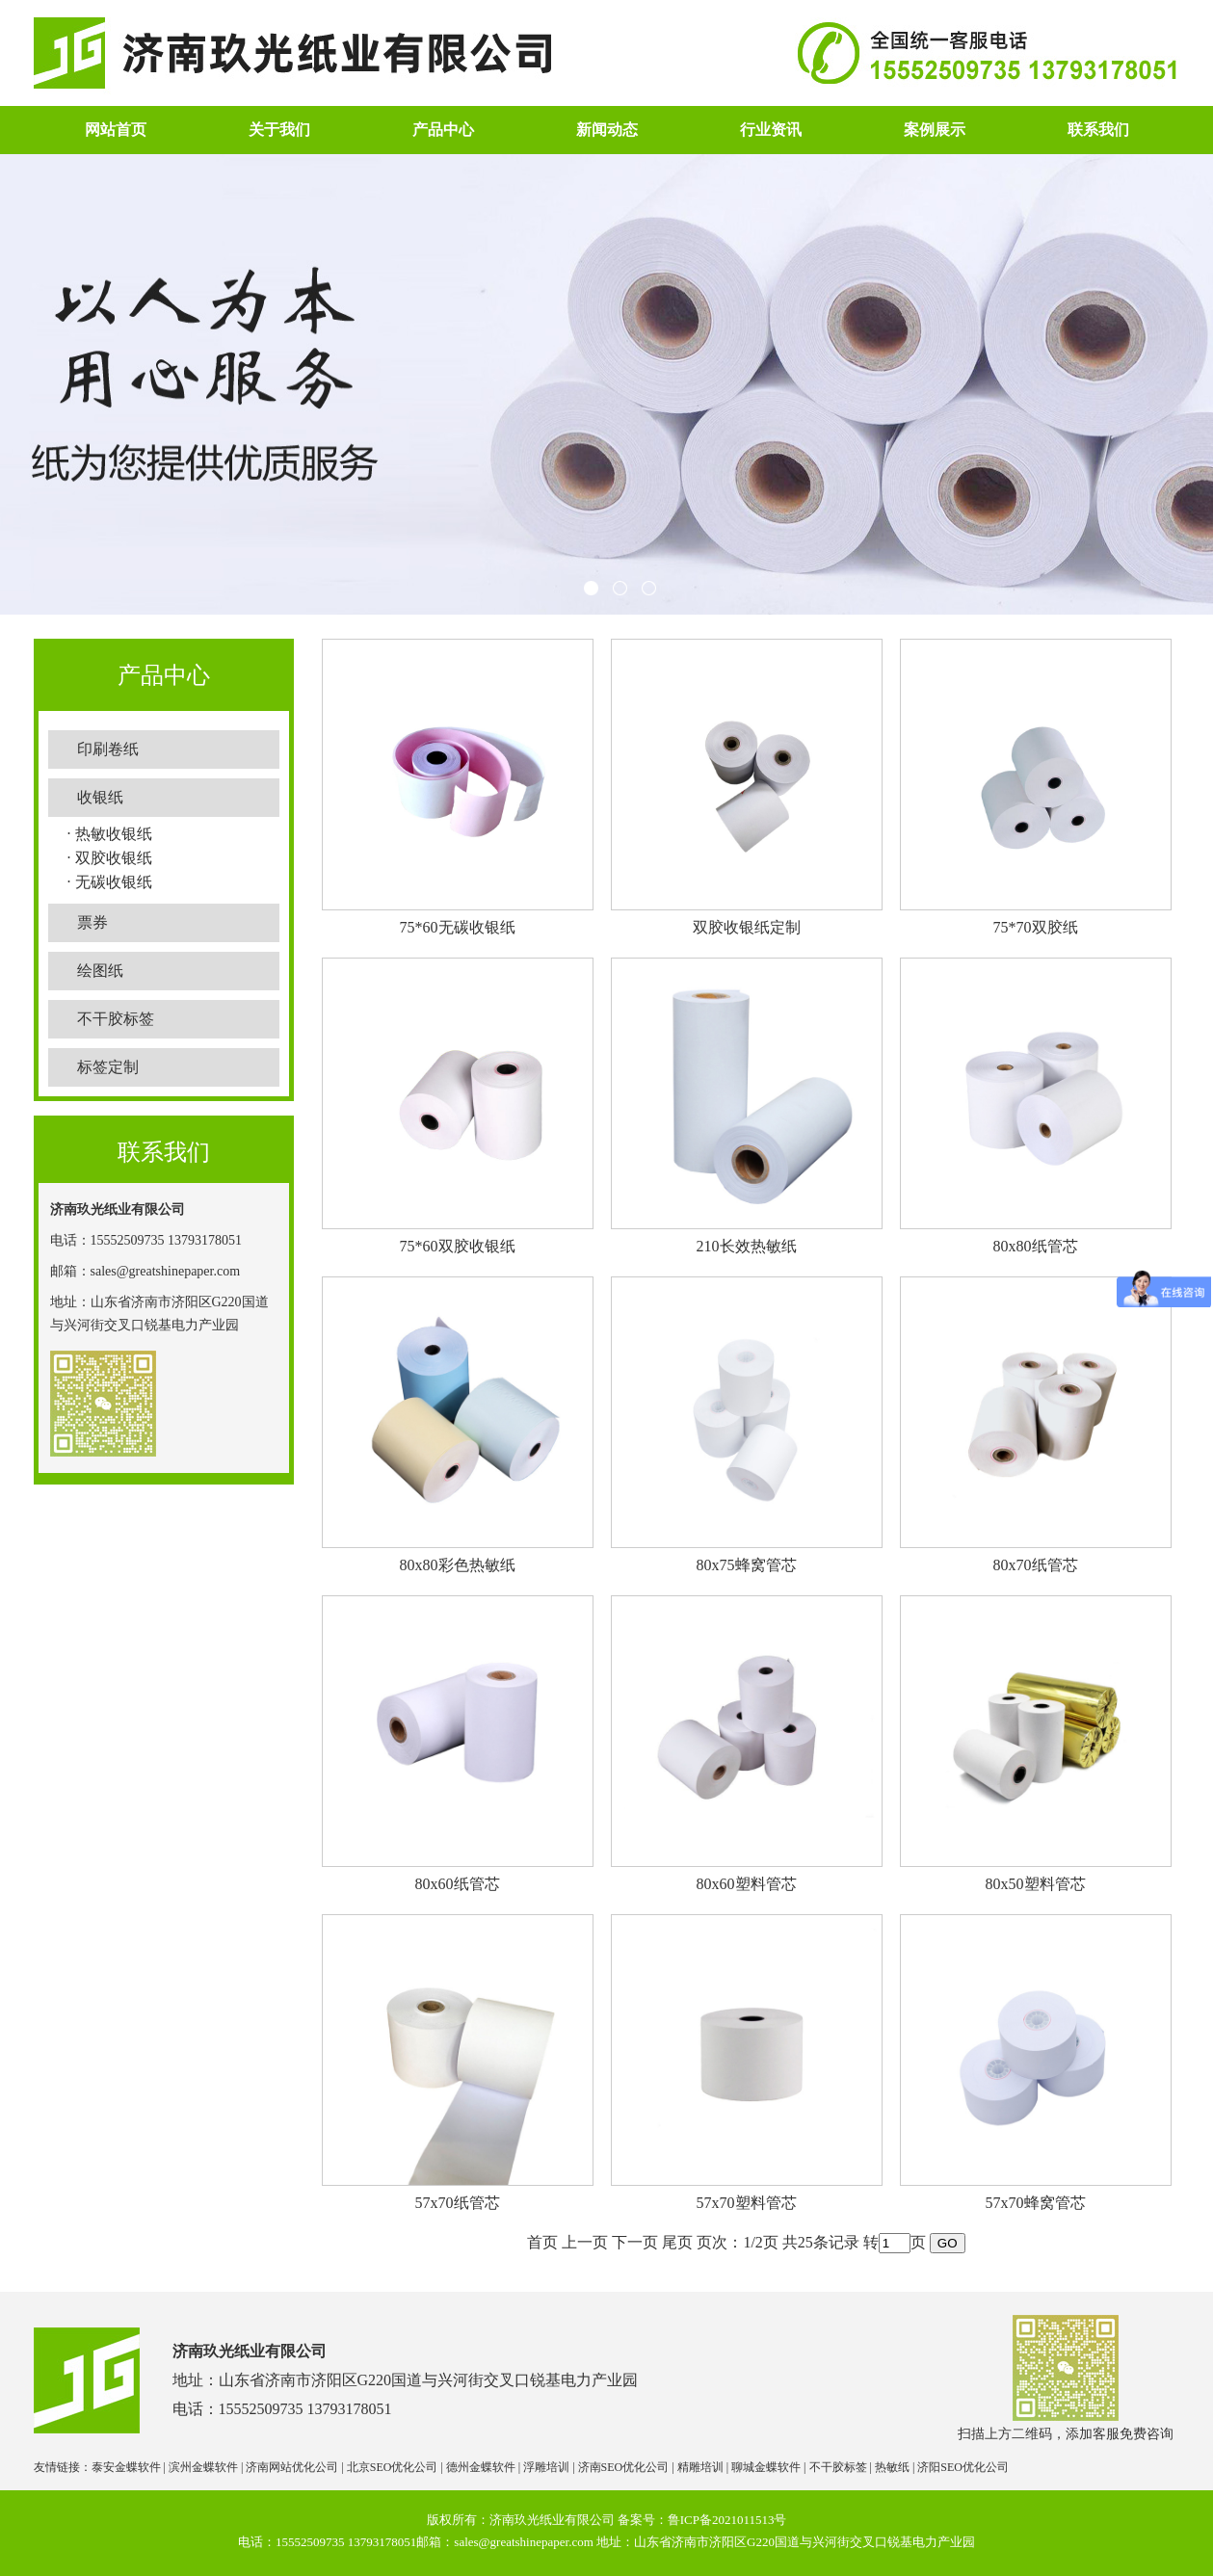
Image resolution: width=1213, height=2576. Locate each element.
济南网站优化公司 (292, 2467)
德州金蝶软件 (480, 2467)
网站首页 (115, 129)
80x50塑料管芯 (1036, 1884)
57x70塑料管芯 (747, 2203)
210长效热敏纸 (747, 1246)
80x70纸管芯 (1035, 1565)
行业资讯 (771, 129)
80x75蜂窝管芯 (747, 1565)
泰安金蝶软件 (126, 2467)
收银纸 (100, 797)
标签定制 (108, 1067)
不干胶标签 (115, 1019)
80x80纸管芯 (1035, 1246)
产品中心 (443, 129)
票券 (92, 922)
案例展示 (934, 129)
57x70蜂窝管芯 (1036, 2203)
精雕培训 (700, 2467)
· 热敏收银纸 (109, 834)
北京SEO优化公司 (392, 2467)
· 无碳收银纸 (109, 882)
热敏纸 (892, 2467)
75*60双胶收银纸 (457, 1246)
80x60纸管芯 (457, 1884)
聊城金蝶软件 (766, 2467)
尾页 (677, 2242)
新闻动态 (607, 129)
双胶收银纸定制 (747, 927)
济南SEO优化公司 (624, 2467)
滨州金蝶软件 (203, 2467)
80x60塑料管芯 (747, 1884)
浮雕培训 (546, 2467)
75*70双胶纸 (1035, 927)
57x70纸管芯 (457, 2203)
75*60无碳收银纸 (457, 927)
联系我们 (1098, 129)
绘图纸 (100, 970)
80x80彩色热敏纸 (457, 1565)
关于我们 (279, 129)
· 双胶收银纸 (109, 858)
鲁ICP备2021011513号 (727, 2519)
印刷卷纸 (108, 749)
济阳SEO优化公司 (963, 2467)
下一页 (635, 2242)
